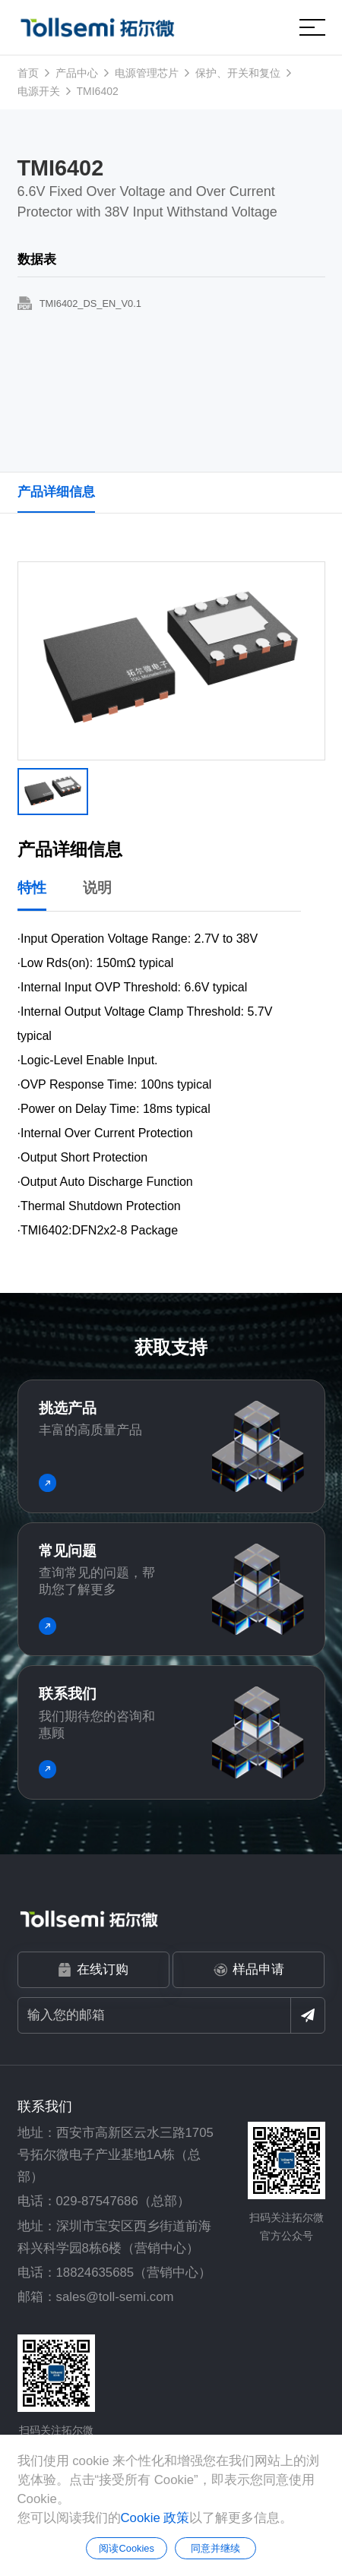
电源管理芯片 (147, 73)
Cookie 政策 (155, 2518)
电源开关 (38, 91)
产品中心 (76, 73)
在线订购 (93, 1970)
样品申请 (249, 1970)
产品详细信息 (56, 492)
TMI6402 (98, 91)
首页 (28, 73)
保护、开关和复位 (237, 73)
